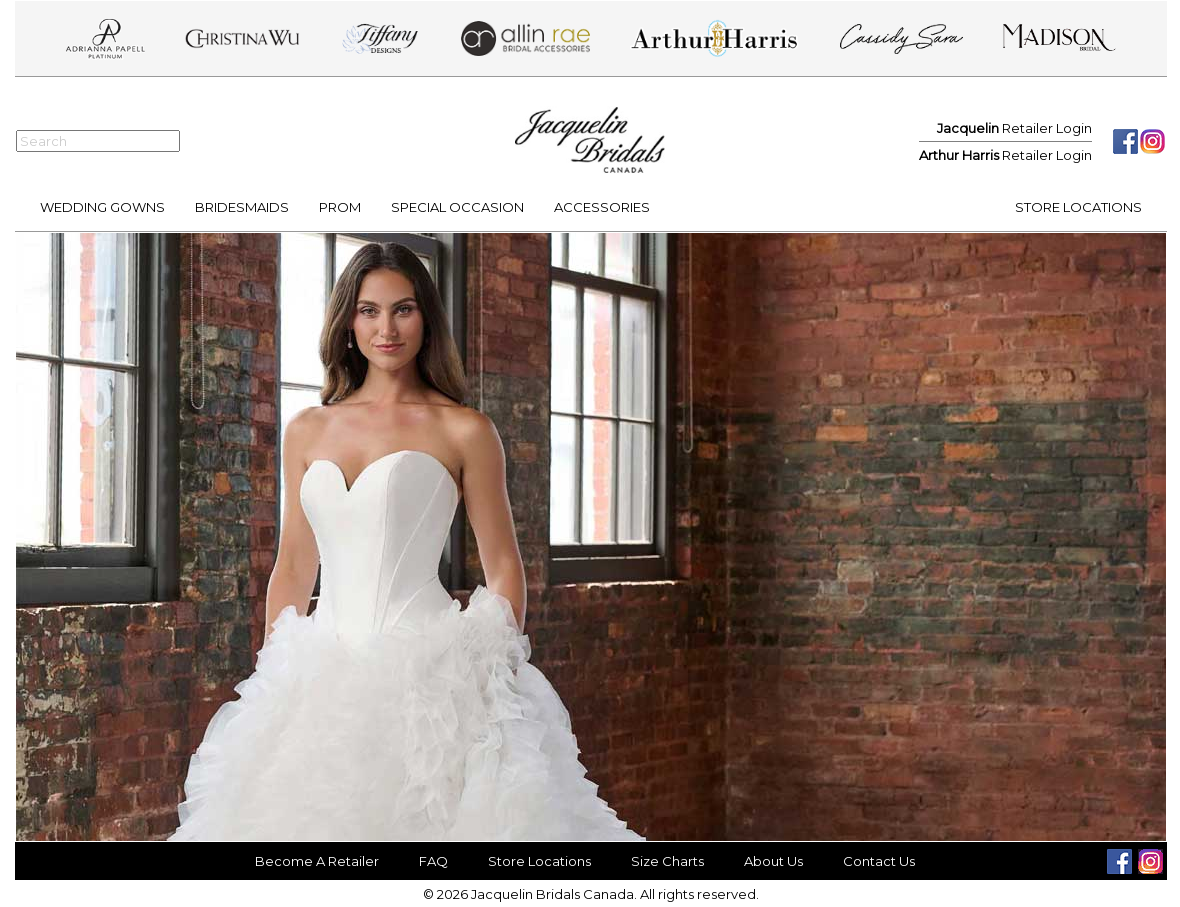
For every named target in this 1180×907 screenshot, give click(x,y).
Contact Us (879, 861)
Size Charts (667, 861)
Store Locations (539, 861)
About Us (773, 861)
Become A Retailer (317, 861)
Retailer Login (1014, 128)
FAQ (433, 861)
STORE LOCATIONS (1078, 207)
